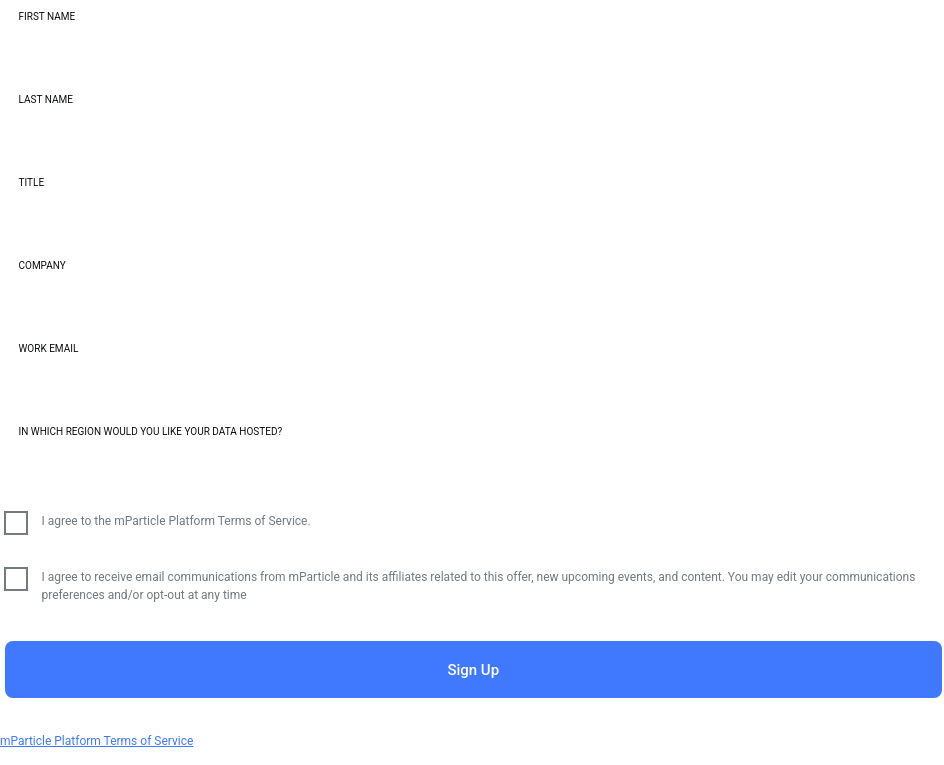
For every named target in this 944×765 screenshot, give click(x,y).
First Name (47, 16)
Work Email (49, 348)
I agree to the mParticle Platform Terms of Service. (176, 521)
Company (42, 265)
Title (32, 182)
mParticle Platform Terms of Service (96, 741)
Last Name (46, 99)
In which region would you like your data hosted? (151, 431)
